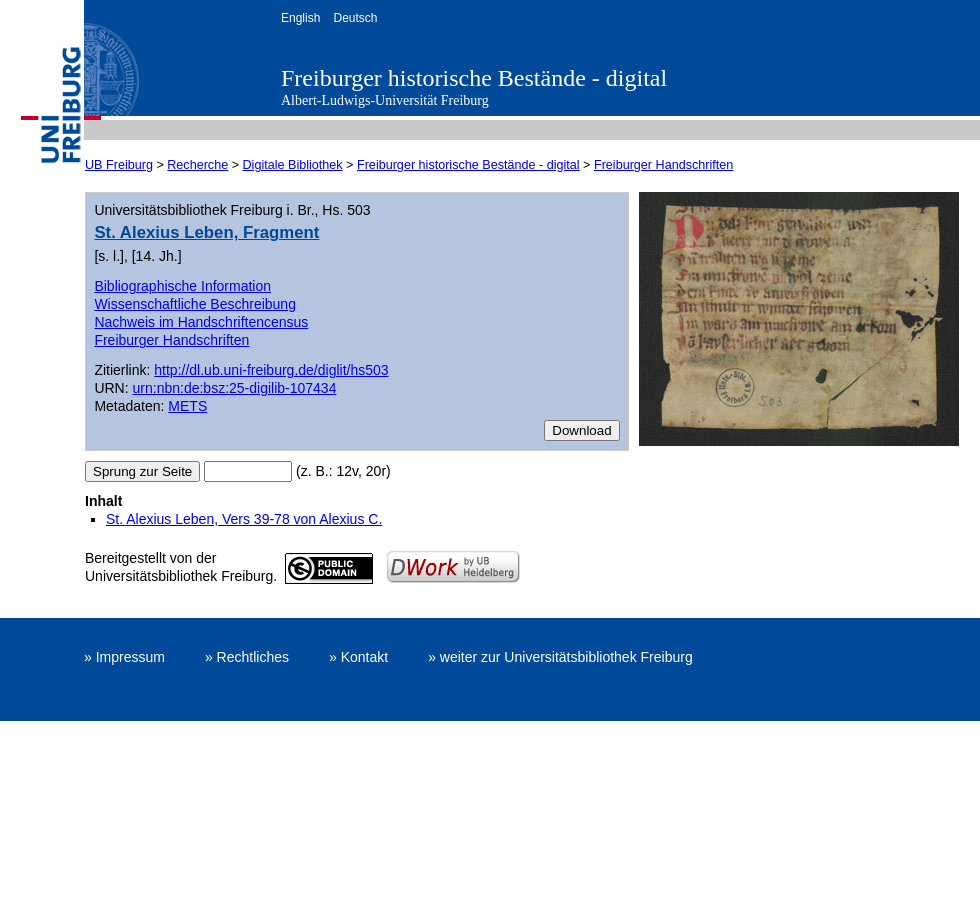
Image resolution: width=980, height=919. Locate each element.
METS (187, 406)
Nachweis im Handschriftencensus (201, 322)
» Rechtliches (247, 657)
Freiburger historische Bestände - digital (474, 78)
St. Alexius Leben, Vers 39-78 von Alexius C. (244, 519)
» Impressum (124, 657)
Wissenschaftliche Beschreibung (195, 304)
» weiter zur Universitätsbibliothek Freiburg (560, 657)
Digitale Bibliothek (293, 165)
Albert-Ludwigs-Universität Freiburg (385, 100)
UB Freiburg (119, 165)
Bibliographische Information (182, 286)
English (300, 18)
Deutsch (355, 18)
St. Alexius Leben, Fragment (206, 232)
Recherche (197, 165)
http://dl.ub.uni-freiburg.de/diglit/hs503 (271, 370)
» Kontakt (358, 657)
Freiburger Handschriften (663, 165)
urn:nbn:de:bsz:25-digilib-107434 (235, 388)
